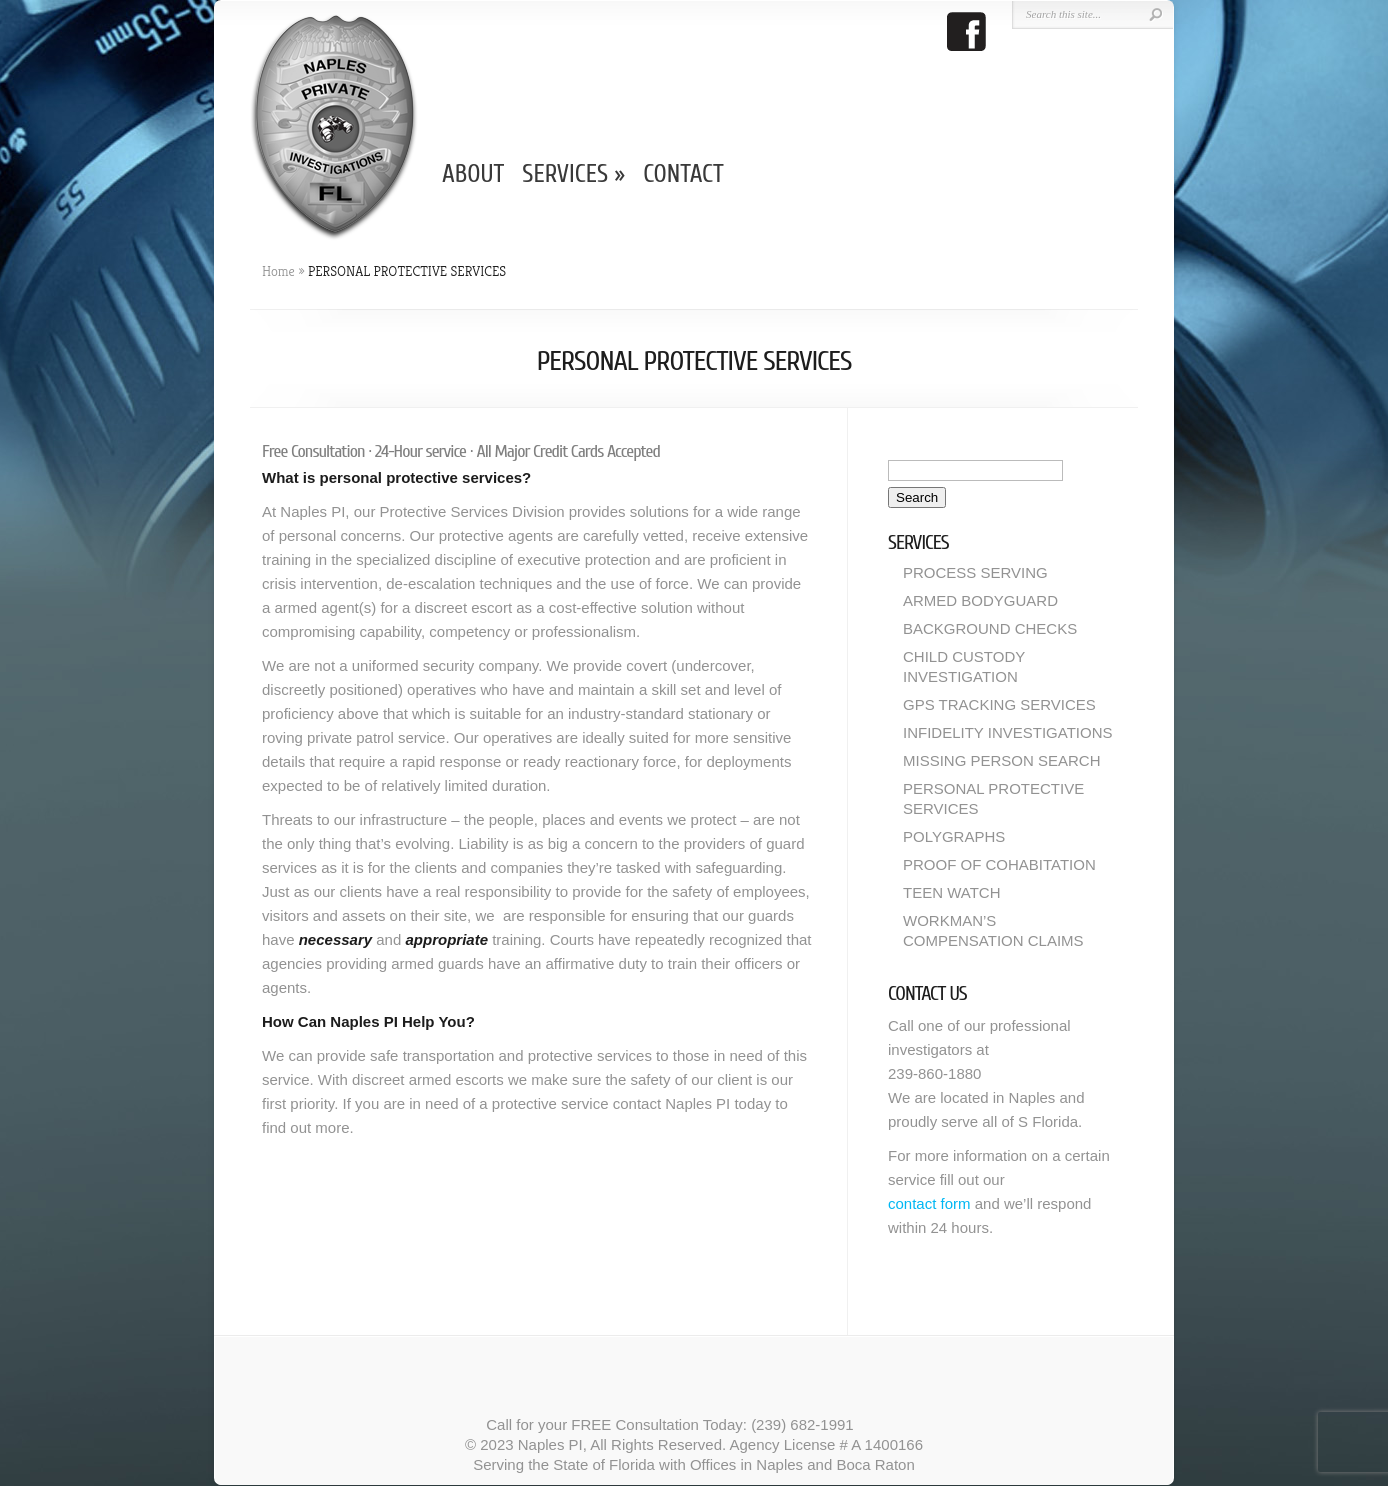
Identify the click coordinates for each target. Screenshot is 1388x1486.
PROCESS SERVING (975, 572)
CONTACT (683, 175)
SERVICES (573, 175)
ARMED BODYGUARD (980, 600)
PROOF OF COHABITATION (999, 864)
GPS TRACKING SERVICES (999, 704)
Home (278, 271)
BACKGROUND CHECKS (990, 628)
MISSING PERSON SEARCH (1002, 760)
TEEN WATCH (952, 892)
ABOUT (473, 175)
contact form (929, 1203)
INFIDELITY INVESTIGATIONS (1007, 732)
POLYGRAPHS (954, 836)
